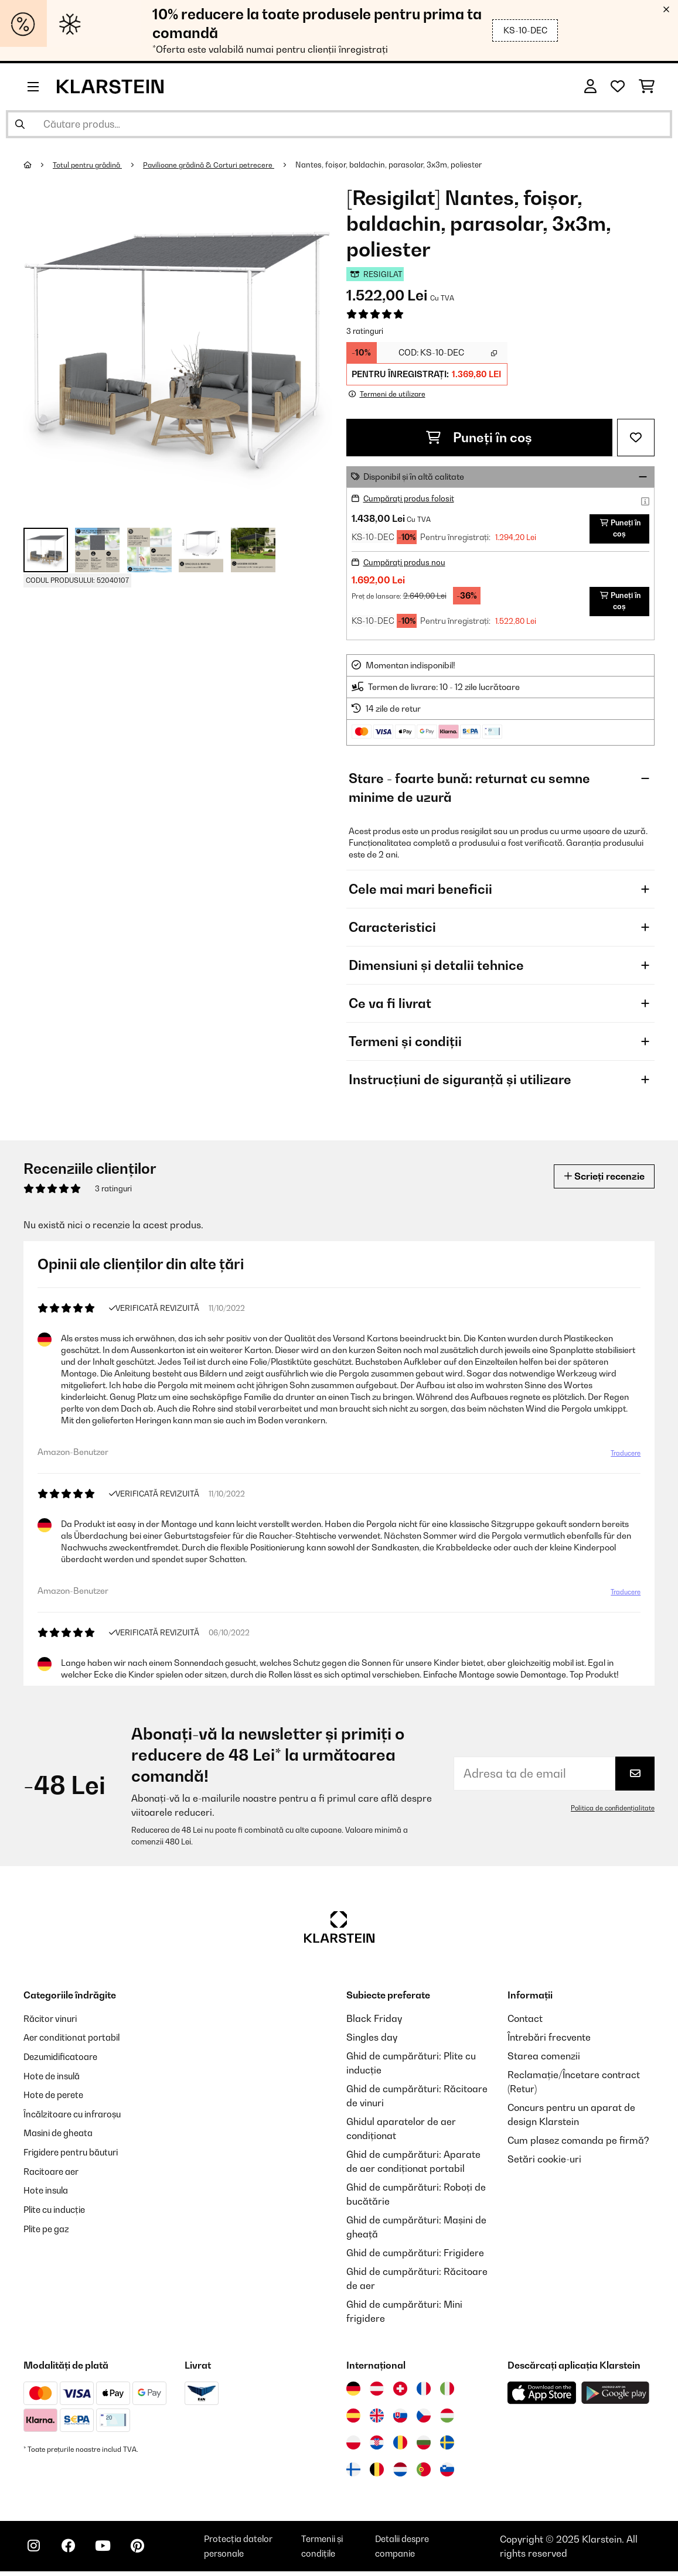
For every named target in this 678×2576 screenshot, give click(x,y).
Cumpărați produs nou (407, 572)
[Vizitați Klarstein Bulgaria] (424, 2447)
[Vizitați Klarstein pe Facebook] (72, 2552)
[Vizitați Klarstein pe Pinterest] (147, 2552)
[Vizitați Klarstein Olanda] (400, 2474)
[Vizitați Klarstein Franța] (424, 2393)
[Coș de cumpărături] (647, 86)
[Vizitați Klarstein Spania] (353, 2420)
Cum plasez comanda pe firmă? (578, 2145)
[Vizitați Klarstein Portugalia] (424, 2474)
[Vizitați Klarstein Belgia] (377, 2474)
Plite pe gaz (49, 2229)
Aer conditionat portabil (76, 2042)
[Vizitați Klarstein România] (400, 2447)
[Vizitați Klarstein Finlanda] (353, 2474)
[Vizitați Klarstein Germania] (353, 2393)
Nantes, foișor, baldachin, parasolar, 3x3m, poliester (401, 164)
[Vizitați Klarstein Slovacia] (400, 2420)
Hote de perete (56, 2098)
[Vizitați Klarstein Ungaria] (447, 2420)
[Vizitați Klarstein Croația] (377, 2447)
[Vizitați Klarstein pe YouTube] (110, 2552)
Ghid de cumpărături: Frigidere (415, 2257)
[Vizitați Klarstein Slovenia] (447, 2474)
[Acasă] (38, 164)
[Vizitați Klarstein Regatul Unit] (377, 2420)
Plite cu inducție (58, 2210)
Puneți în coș (479, 437)
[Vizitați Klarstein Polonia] (353, 2447)
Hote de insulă (54, 2079)
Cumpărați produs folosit (411, 498)
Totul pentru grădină (90, 164)
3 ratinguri (364, 331)
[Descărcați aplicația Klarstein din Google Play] (615, 2397)
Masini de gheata (61, 2135)
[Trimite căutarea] (20, 124)
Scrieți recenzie (599, 1186)
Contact (525, 2023)
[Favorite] (618, 86)
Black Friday (374, 2023)
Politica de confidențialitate (611, 1813)
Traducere (624, 1464)
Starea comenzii (543, 2060)
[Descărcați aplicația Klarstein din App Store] (542, 2397)
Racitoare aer (54, 2173)
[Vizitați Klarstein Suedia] (447, 2447)
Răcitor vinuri (53, 2023)
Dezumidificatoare (64, 2060)
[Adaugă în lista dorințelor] (636, 437)
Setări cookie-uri (544, 2164)
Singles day (371, 2042)
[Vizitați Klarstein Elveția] (400, 2393)
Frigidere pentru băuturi (76, 2154)
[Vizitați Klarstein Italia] (447, 2393)
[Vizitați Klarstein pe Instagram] (35, 2552)
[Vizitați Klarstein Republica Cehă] (424, 2420)
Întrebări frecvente (549, 2042)
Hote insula (48, 2192)
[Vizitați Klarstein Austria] (377, 2393)
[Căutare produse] (339, 124)
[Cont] (590, 86)
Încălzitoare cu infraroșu (77, 2117)
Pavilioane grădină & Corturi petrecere (218, 164)
